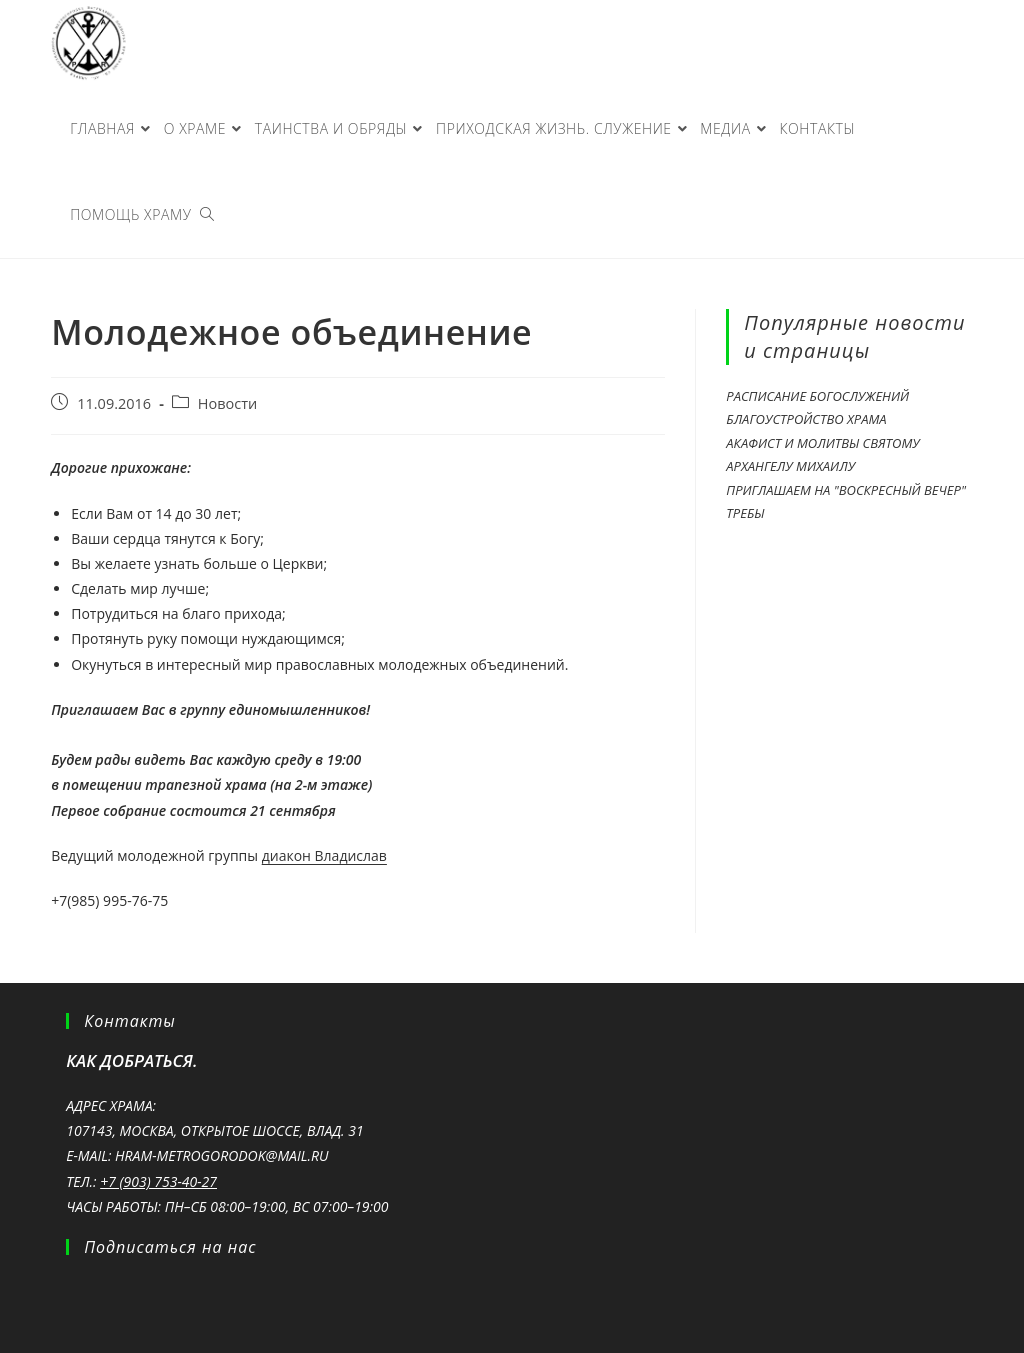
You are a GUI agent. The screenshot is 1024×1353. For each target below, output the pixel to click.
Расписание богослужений (817, 396)
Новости (227, 403)
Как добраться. (131, 1060)
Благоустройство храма (806, 419)
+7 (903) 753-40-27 (158, 1181)
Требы (745, 513)
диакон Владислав (324, 855)
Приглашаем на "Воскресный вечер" (846, 490)
